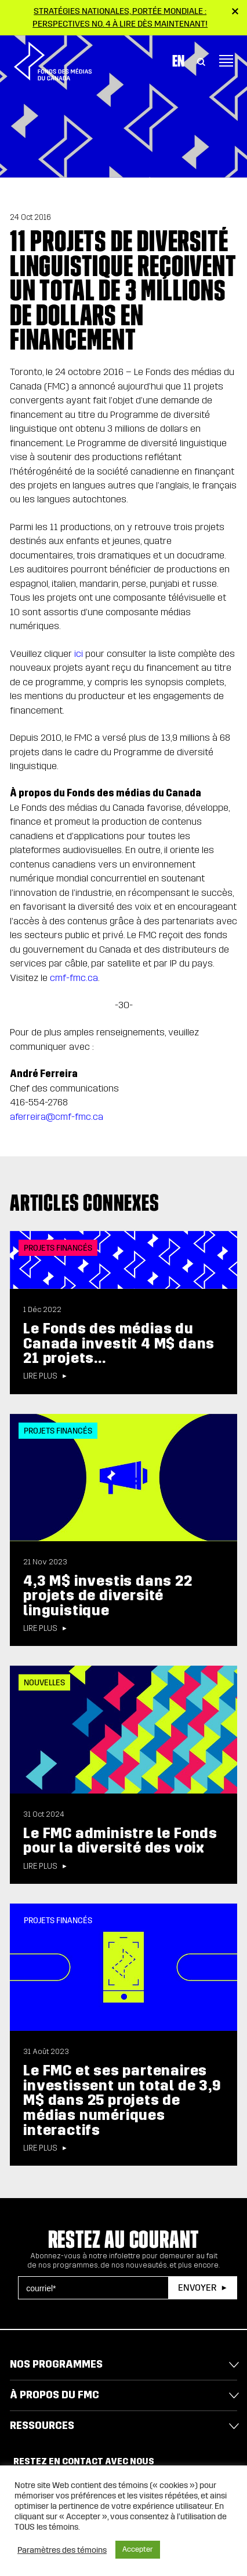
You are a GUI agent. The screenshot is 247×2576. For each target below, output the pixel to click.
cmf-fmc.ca (74, 978)
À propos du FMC (54, 2394)
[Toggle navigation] (226, 61)
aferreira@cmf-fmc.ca (56, 1117)
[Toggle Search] (201, 60)
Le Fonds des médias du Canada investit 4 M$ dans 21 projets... (119, 1343)
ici (78, 654)
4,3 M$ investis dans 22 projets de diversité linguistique (107, 1595)
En (178, 61)
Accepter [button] (137, 2549)
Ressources (42, 2425)
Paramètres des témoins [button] (62, 2550)
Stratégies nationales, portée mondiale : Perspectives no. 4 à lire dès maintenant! (120, 17)
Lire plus (40, 1376)
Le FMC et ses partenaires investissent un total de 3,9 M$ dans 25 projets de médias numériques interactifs (122, 2100)
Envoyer (197, 2287)
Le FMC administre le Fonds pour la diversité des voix (120, 1840)
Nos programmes (56, 2364)
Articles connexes (84, 1203)
